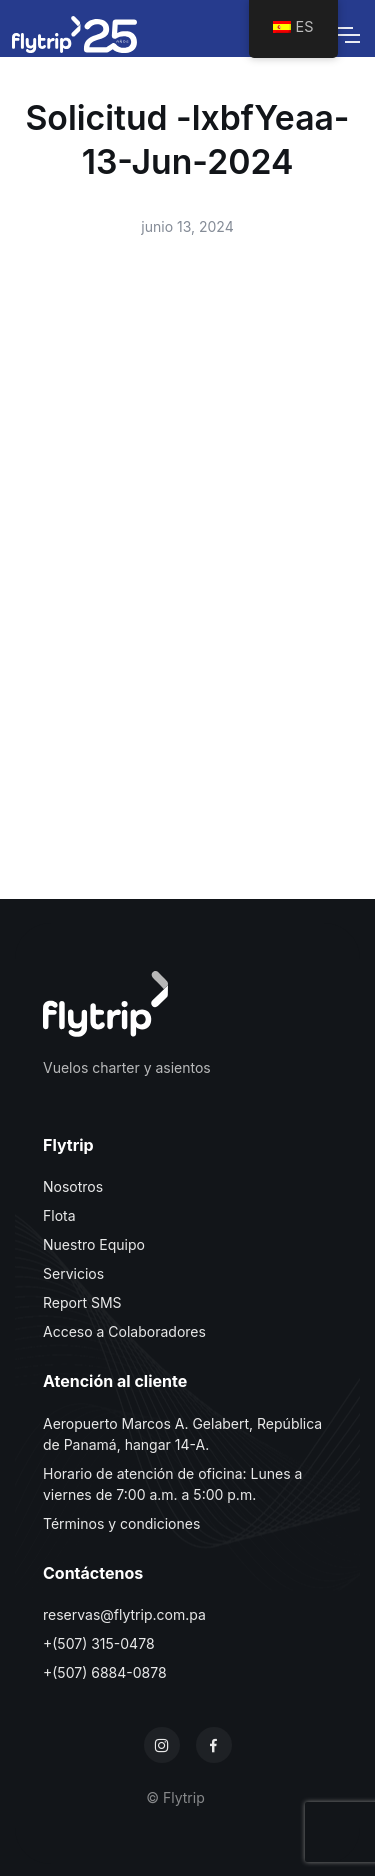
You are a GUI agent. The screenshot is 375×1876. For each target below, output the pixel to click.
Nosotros (73, 1186)
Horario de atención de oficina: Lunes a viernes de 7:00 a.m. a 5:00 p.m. (172, 1484)
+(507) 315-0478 (99, 1643)
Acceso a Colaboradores (124, 1331)
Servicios (73, 1273)
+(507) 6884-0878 (105, 1672)
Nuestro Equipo (94, 1244)
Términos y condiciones (121, 1523)
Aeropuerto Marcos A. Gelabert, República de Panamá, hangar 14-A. (182, 1434)
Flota (59, 1215)
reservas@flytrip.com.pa (124, 1614)
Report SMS (82, 1302)
